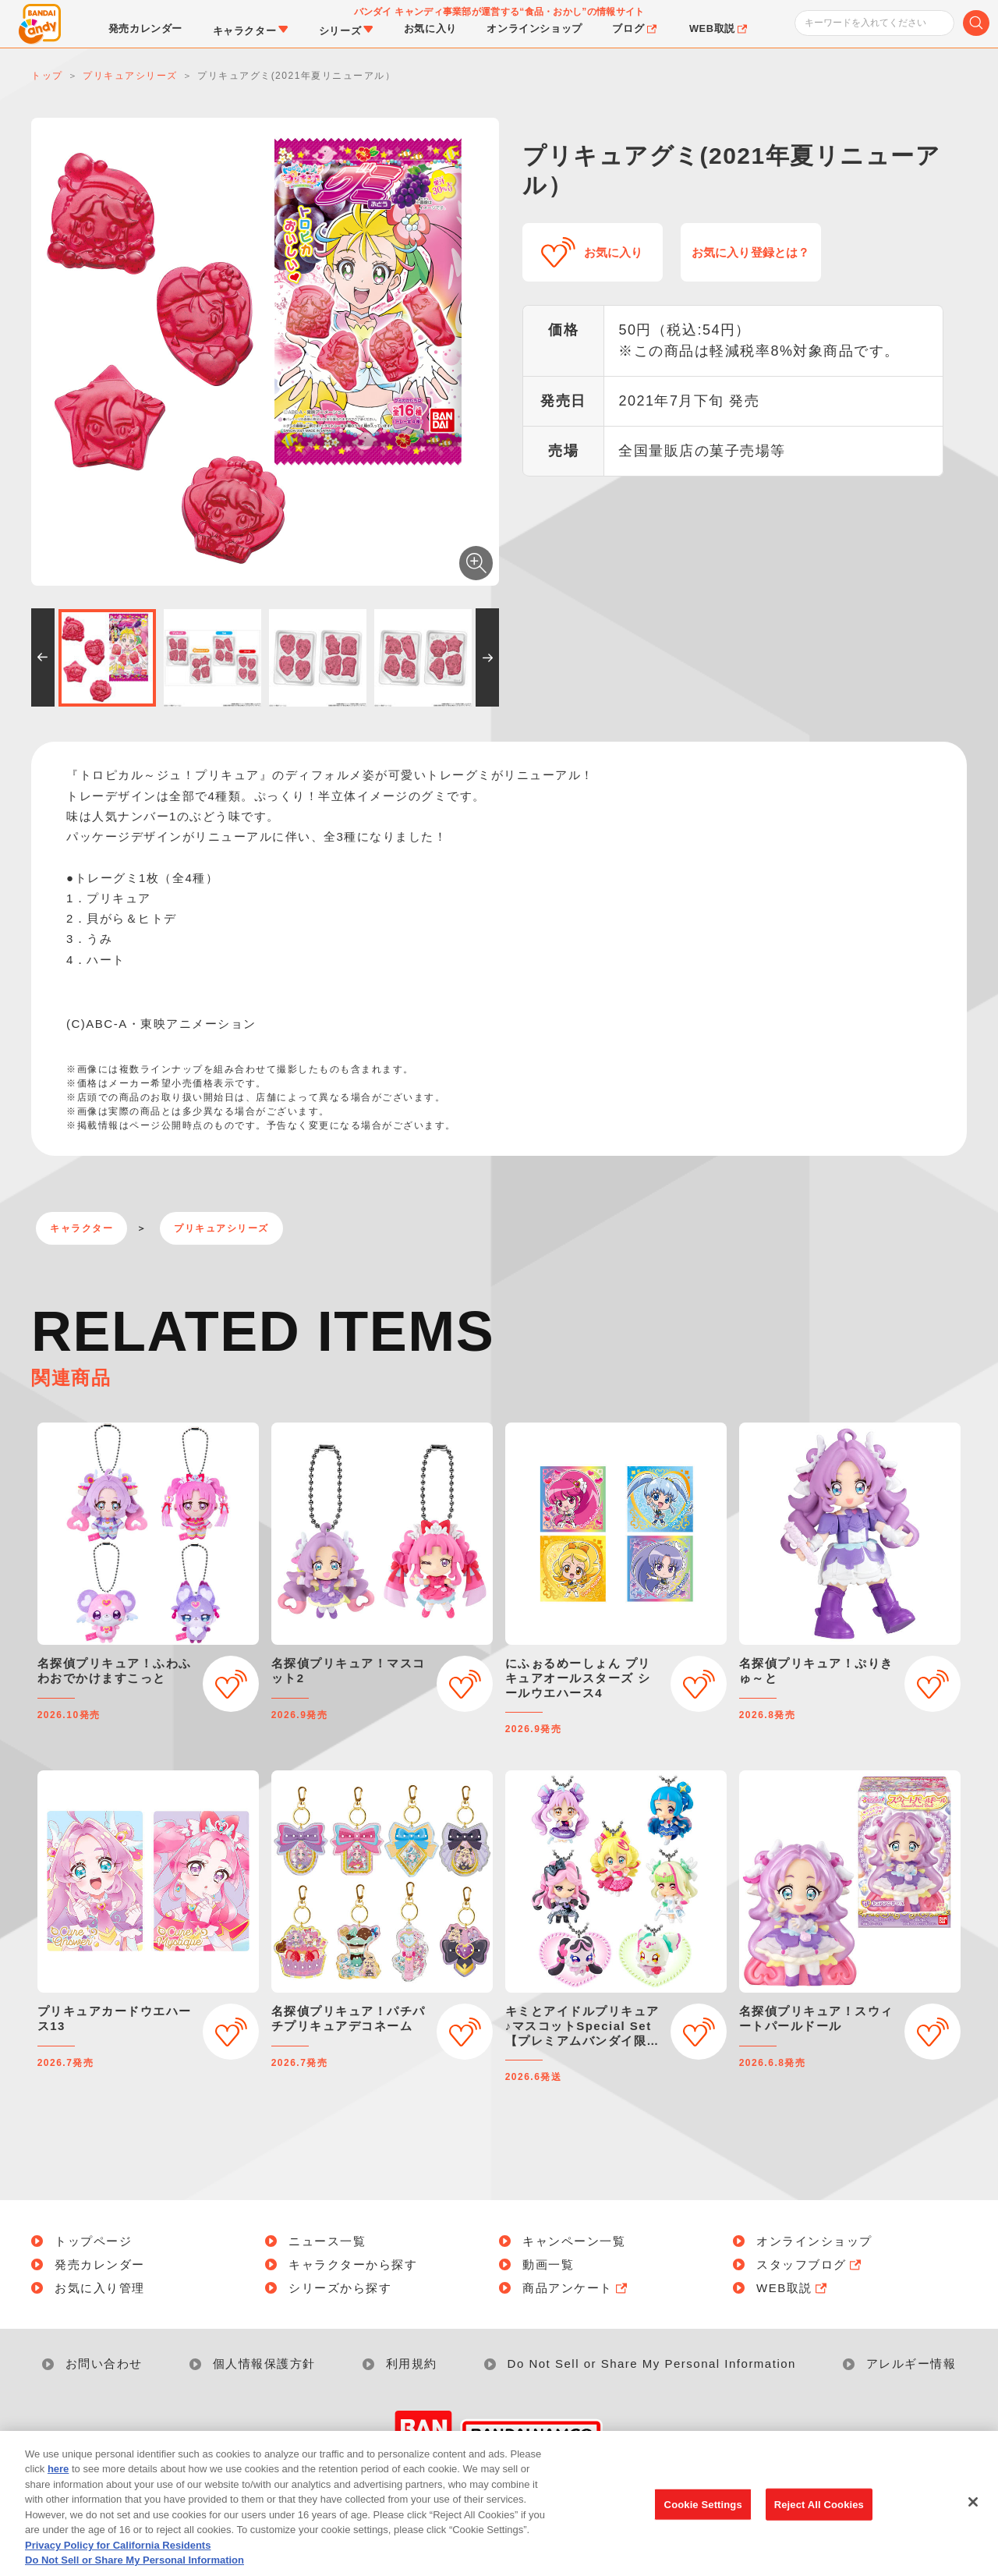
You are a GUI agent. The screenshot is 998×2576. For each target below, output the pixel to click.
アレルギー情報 (911, 2363)
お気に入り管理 (100, 2288)
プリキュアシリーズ (221, 1228)
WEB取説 (793, 2288)
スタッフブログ (810, 2264)
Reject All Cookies (819, 2529)
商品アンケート (576, 2288)
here (58, 2494)
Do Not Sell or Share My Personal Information (652, 2363)
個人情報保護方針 (264, 2363)
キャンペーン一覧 (573, 2241)
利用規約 (411, 2363)
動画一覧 (548, 2264)
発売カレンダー (100, 2264)
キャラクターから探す (352, 2264)
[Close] (973, 2526)
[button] (43, 657)
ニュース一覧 (327, 2241)
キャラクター (81, 1228)
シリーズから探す (339, 2288)
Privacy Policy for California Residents (118, 2569)
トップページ (93, 2241)
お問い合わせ (104, 2363)
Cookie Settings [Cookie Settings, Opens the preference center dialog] (703, 2529)
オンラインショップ (814, 2241)
